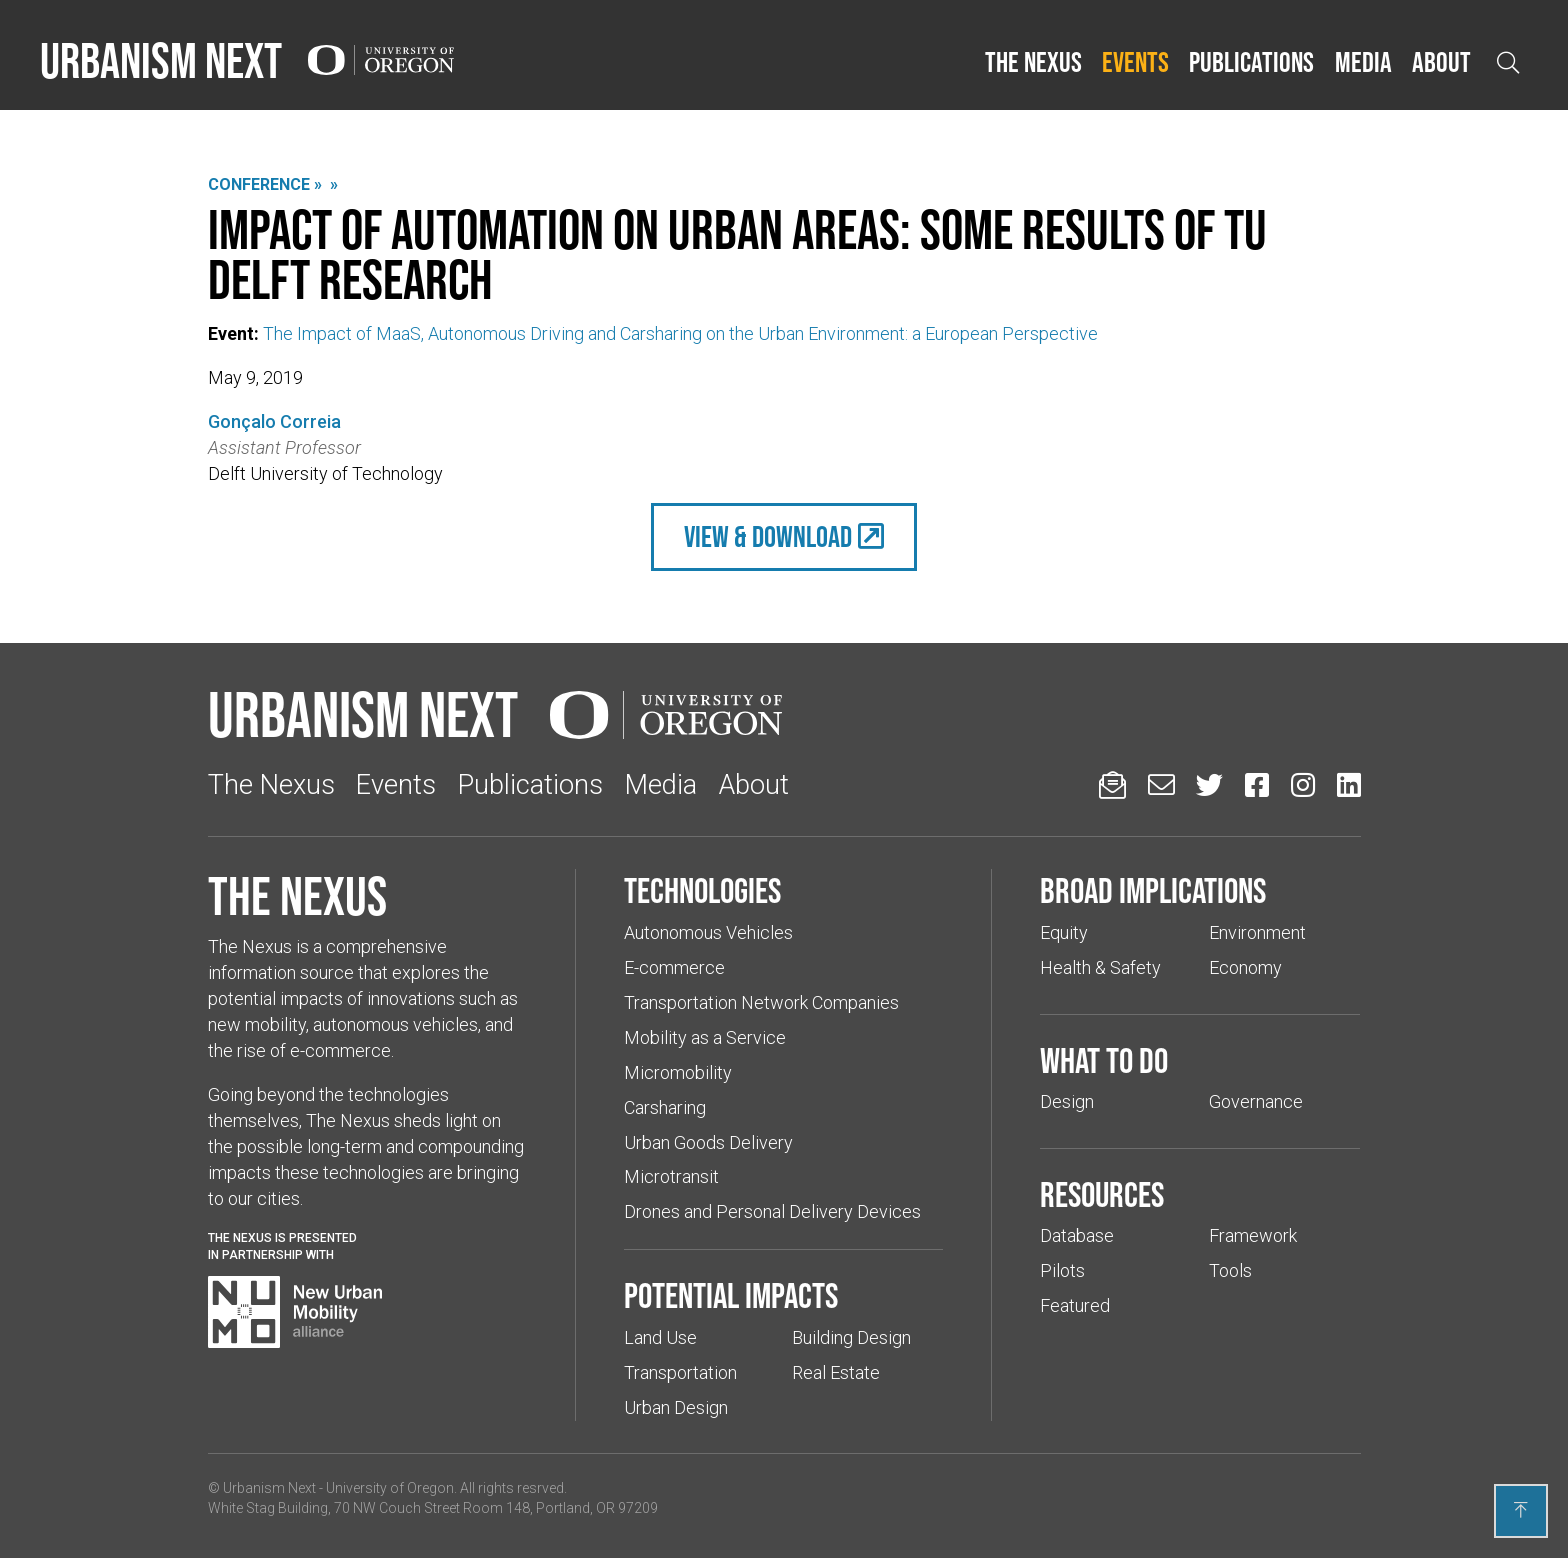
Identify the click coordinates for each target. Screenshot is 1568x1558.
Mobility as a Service (705, 1037)
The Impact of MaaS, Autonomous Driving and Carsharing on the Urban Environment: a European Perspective (680, 333)
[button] (1033, 63)
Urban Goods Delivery (708, 1142)
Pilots (1062, 1270)
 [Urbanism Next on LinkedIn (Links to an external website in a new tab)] (1349, 784)
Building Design (851, 1337)
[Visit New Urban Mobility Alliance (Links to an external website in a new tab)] (295, 1312)
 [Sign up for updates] (1112, 784)
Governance (1256, 1101)
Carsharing (665, 1107)
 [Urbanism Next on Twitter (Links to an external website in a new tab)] (1209, 784)
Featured (1075, 1305)
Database (1077, 1235)
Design (1067, 1101)
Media (1363, 62)
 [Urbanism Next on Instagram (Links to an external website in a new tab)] (1303, 784)
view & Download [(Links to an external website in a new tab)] (768, 536)
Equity (1064, 932)
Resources (1102, 1194)
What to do (1104, 1060)
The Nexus (1033, 62)
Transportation (680, 1372)
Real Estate (836, 1372)
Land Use (660, 1337)
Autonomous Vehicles (708, 932)
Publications (1251, 62)
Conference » (265, 184)
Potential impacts (731, 1295)
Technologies (702, 890)
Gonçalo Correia (274, 421)
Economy (1245, 967)
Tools (1230, 1270)
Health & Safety (1100, 967)
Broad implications (1153, 890)
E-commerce (674, 967)
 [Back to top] (1521, 1510)
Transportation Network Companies (761, 1002)
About (1441, 62)
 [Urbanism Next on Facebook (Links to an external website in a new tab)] (1257, 784)
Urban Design (676, 1407)
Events (1135, 62)
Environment (1257, 932)
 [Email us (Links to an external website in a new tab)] (1161, 784)
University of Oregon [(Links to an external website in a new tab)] (390, 1488)
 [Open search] (1508, 62)
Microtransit (671, 1176)
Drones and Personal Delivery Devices (772, 1211)
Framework (1253, 1235)
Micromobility (678, 1072)
